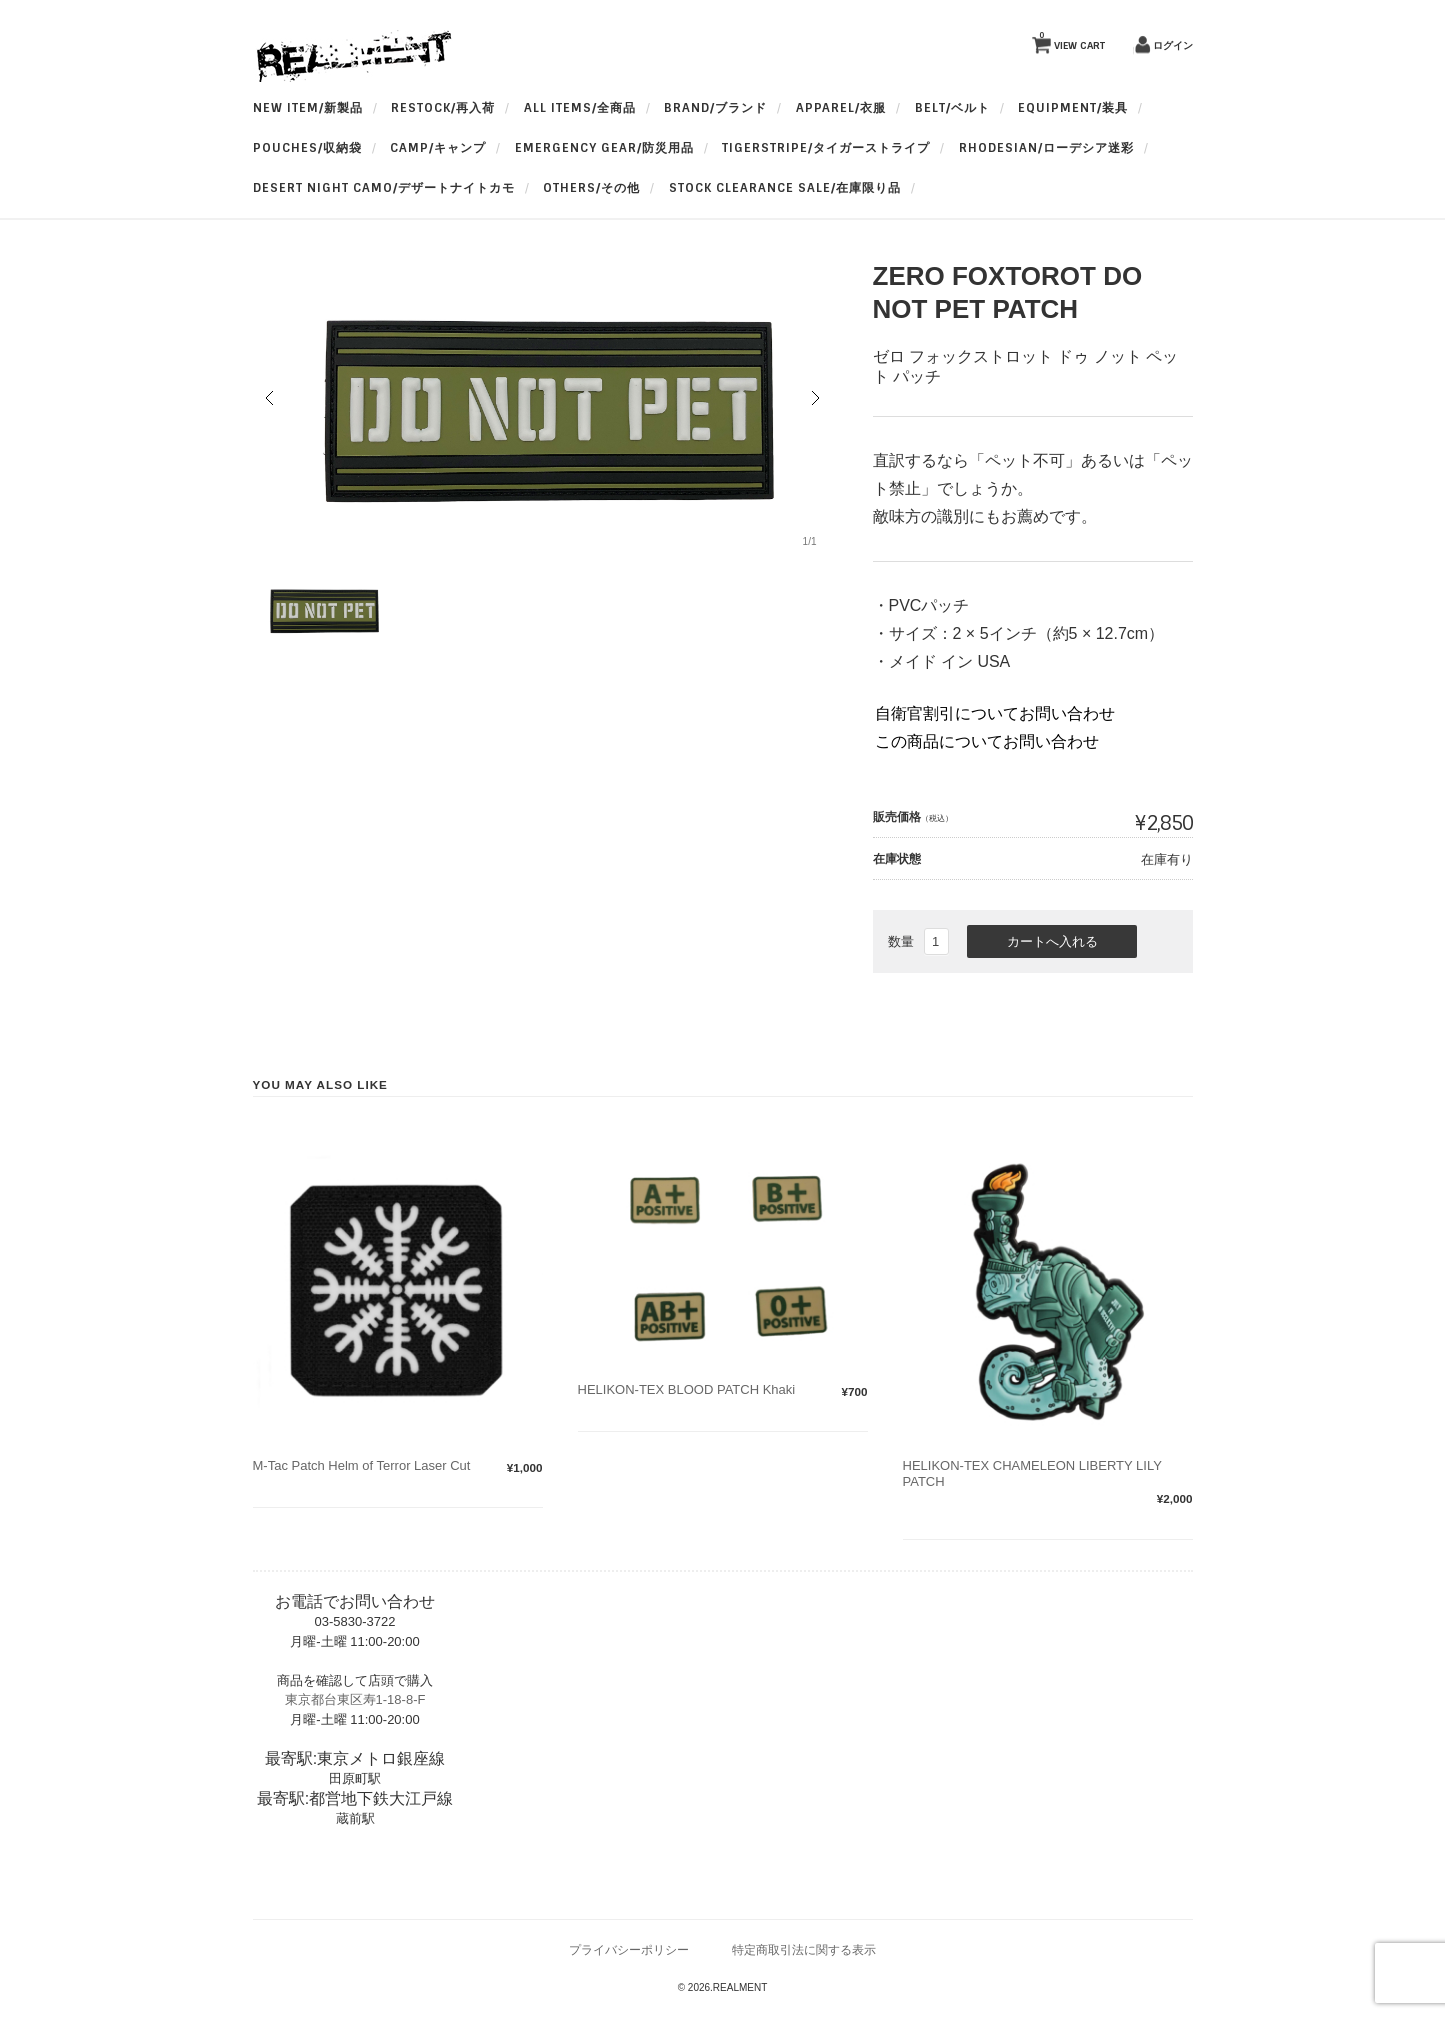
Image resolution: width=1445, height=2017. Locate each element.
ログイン (1173, 45)
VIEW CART (1072, 41)
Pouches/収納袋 (307, 148)
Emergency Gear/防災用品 (604, 148)
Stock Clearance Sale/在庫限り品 (785, 188)
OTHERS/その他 (591, 188)
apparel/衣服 (841, 108)
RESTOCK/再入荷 (443, 108)
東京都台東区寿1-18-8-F (355, 1699)
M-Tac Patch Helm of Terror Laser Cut (362, 1465)
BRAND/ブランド (715, 108)
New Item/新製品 (308, 108)
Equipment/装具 (1073, 108)
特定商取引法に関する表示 (804, 1949)
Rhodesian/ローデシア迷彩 (1046, 148)
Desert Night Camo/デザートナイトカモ (384, 188)
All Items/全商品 (580, 108)
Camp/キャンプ (438, 148)
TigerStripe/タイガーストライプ (826, 148)
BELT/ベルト (952, 108)
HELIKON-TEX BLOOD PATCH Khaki (687, 1389)
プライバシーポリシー (629, 1949)
